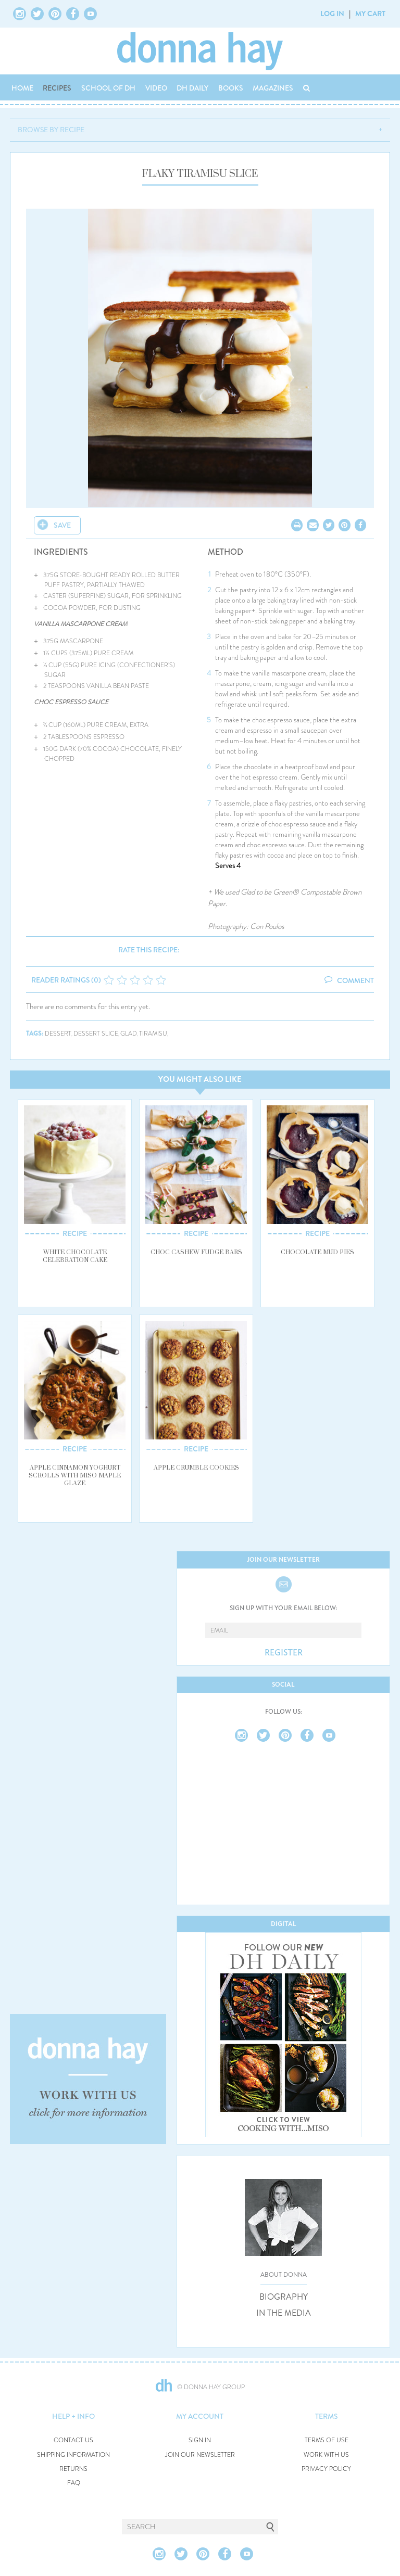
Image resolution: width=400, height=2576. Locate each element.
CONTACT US (73, 2440)
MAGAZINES (273, 88)
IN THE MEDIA (283, 2313)
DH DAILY (192, 88)
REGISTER (284, 1653)
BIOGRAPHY (283, 2297)
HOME (22, 88)
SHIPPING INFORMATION (73, 2455)
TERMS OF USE (326, 2440)
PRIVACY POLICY (326, 2469)
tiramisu (153, 1033)
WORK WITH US (326, 2455)
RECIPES (57, 88)
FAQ (73, 2483)
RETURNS (73, 2469)
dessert (58, 1033)
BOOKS (230, 88)
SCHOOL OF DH (108, 88)
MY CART (370, 13)
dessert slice (95, 1033)
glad (128, 1033)
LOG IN (332, 13)
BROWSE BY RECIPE (51, 129)
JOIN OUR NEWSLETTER (200, 2455)
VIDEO (156, 88)
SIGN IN (200, 2440)
